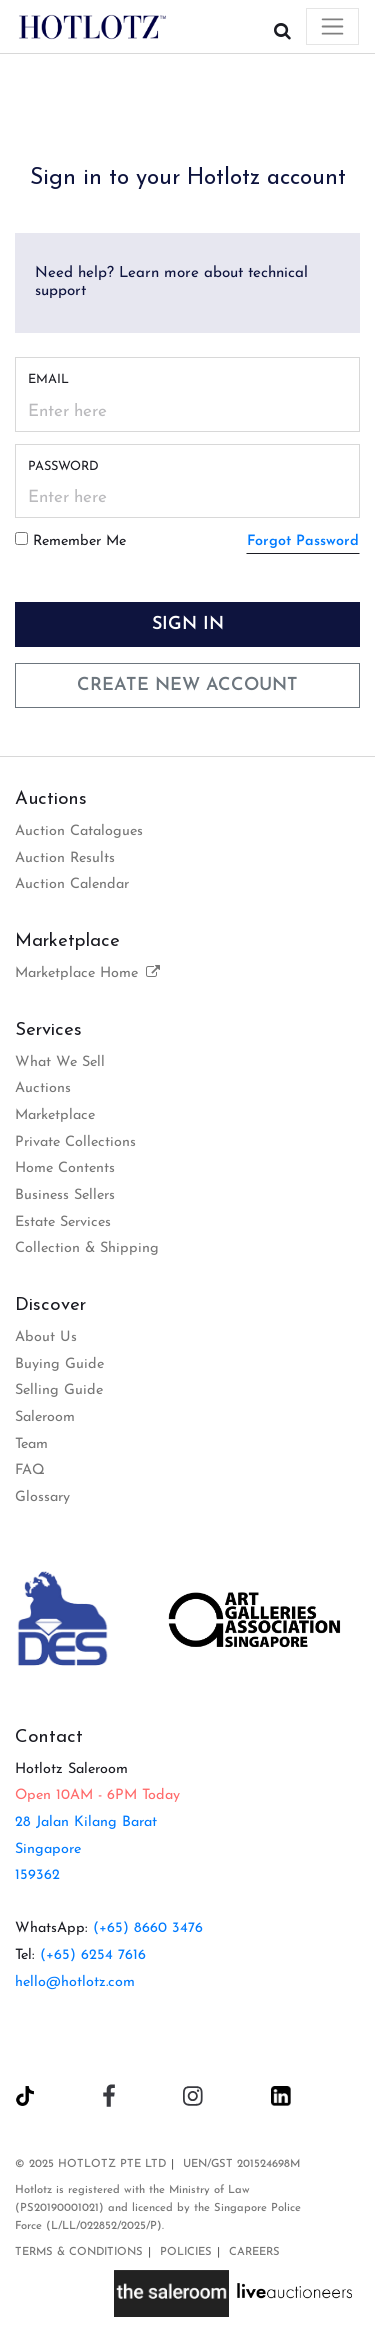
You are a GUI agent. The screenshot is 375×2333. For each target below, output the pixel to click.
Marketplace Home (89, 973)
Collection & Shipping (87, 1248)
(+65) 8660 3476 (148, 1928)
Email (48, 379)
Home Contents (65, 1168)
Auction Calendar (72, 884)
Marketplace (55, 1115)
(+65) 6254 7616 (93, 1955)
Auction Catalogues (79, 831)
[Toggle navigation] (332, 26)
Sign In (188, 624)
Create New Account (187, 685)
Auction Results (65, 858)
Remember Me (79, 541)
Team (31, 1444)
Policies (186, 2252)
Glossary (42, 1497)
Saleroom (45, 1417)
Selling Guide (59, 1390)
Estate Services (63, 1222)
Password (63, 466)
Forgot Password (303, 541)
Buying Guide (59, 1364)
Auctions (43, 1088)
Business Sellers (65, 1195)
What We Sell (60, 1062)
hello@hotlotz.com (75, 1982)
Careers (254, 2252)
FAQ (30, 1470)
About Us (46, 1337)
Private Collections (75, 1142)
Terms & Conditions (79, 2252)
